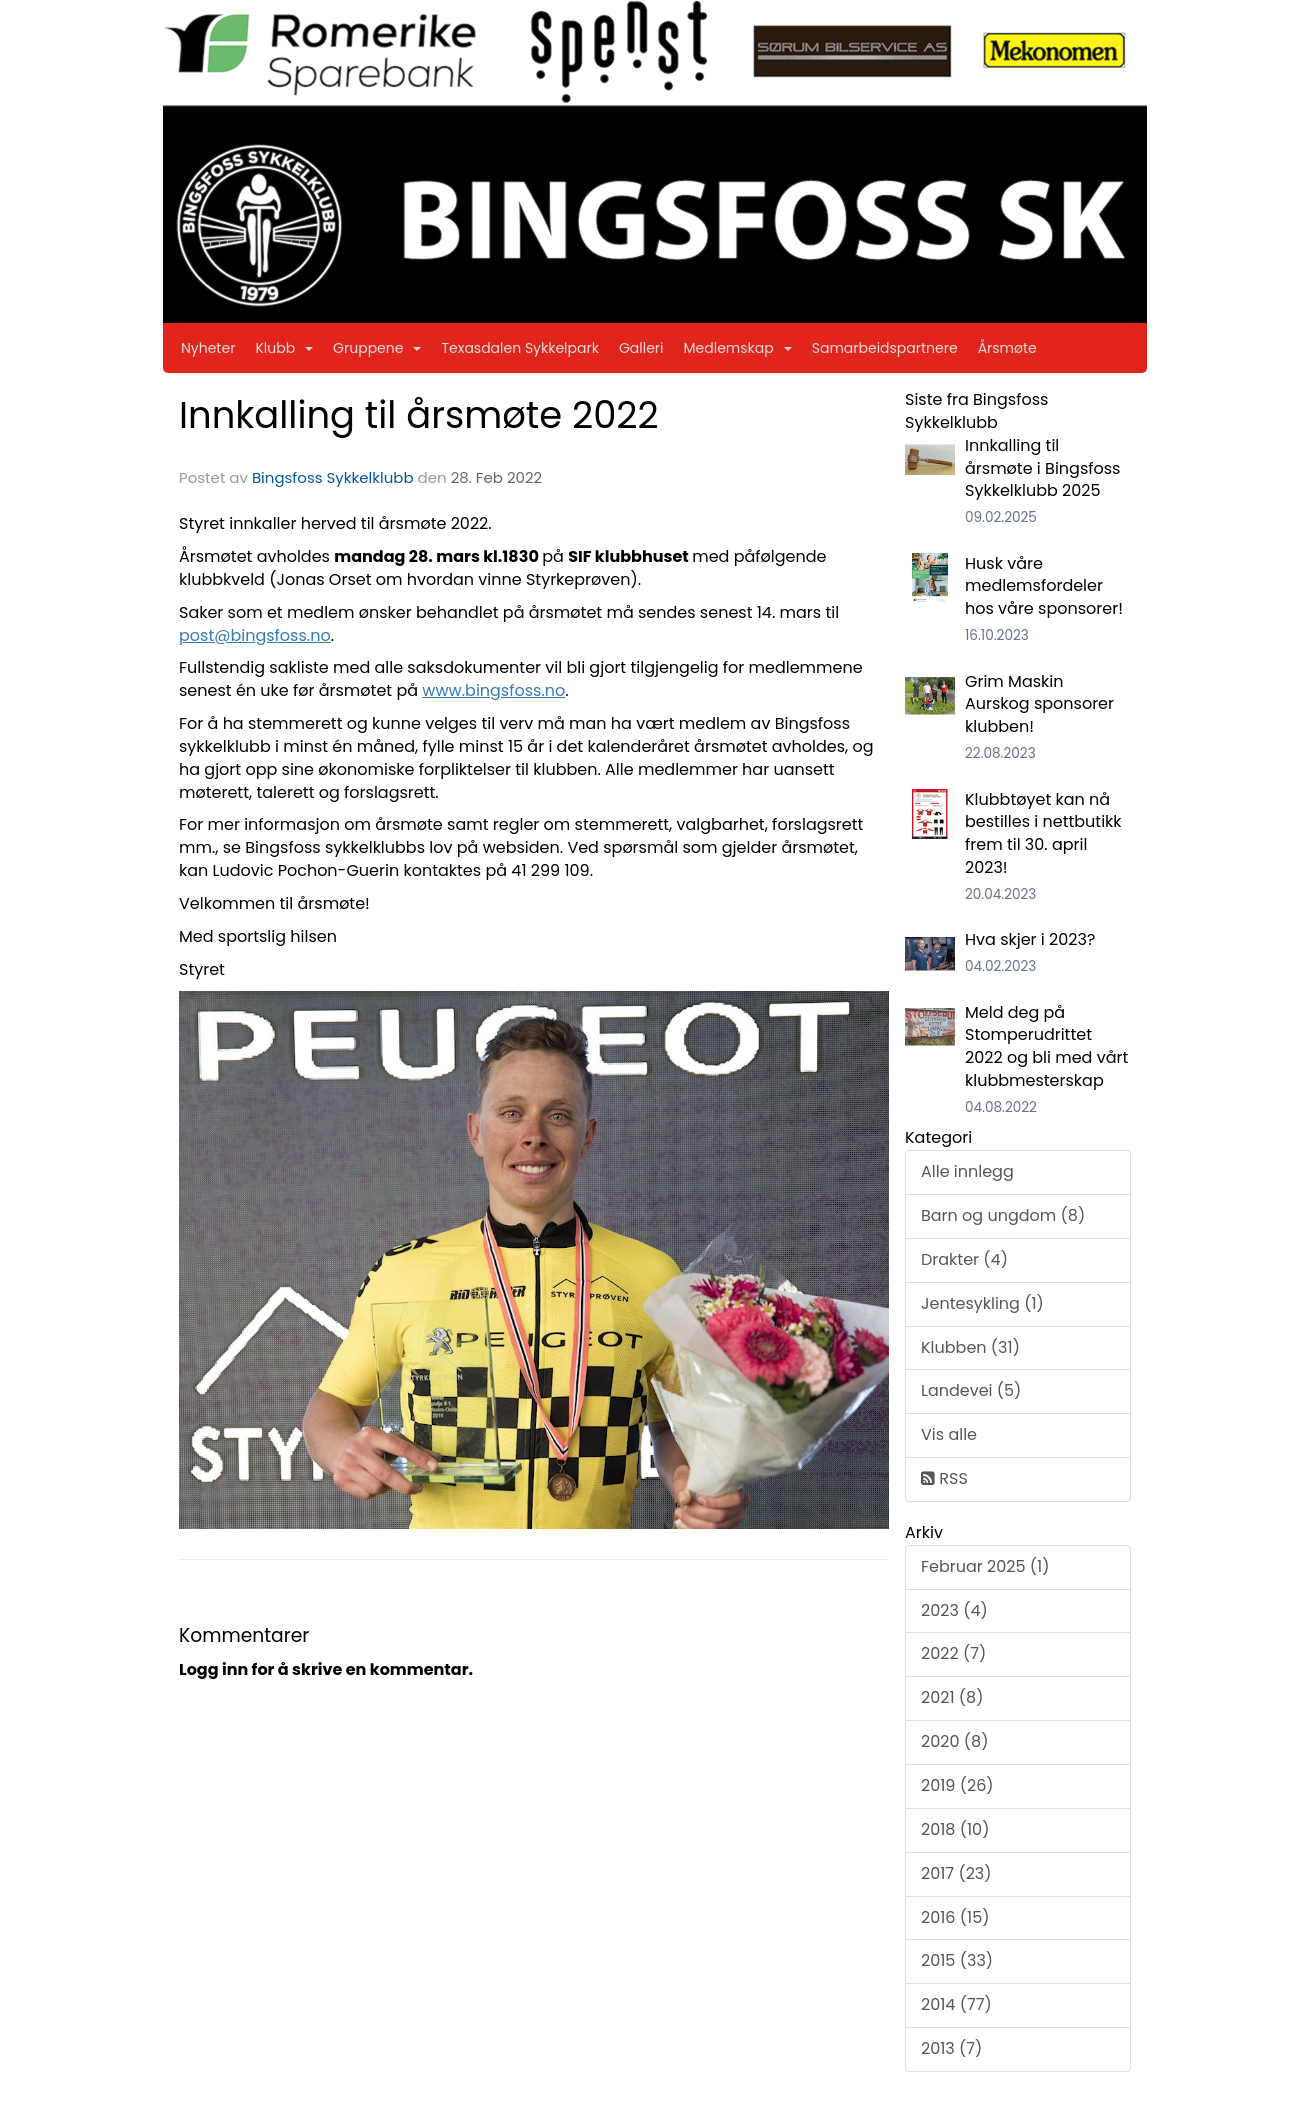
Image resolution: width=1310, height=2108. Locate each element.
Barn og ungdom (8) (1003, 1215)
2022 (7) (953, 1653)
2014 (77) (956, 2004)
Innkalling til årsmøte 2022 (419, 415)
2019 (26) (957, 1785)
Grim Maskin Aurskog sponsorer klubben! (1039, 704)
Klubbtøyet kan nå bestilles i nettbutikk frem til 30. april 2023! (1043, 834)
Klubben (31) (970, 1347)
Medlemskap (738, 348)
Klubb (284, 348)
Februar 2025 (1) (985, 1566)
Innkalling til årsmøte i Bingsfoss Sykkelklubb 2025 (1042, 468)
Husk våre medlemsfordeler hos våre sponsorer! (1044, 586)
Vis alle (949, 1434)
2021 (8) (952, 1697)
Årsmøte (1007, 348)
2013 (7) (951, 2048)
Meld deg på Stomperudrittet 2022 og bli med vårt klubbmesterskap (1046, 1047)
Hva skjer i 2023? (1030, 939)
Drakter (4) (964, 1259)
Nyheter (208, 348)
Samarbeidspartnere (885, 348)
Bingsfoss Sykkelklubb (333, 477)
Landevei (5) (971, 1390)
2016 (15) (955, 1917)
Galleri (641, 348)
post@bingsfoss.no (255, 635)
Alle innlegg (967, 1171)
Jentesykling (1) (982, 1303)
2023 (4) (954, 1610)
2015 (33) (957, 1960)
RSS (944, 1478)
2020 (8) (954, 1741)
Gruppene (377, 348)
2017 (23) (956, 1873)
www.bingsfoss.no (493, 690)
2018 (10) (955, 1829)
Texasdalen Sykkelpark (520, 348)
